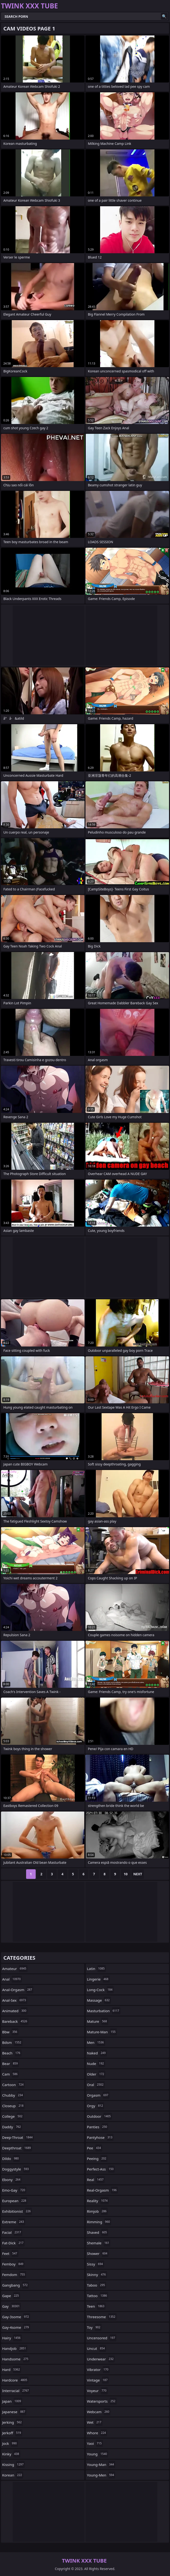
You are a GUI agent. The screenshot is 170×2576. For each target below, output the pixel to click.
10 (126, 1874)
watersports (102, 2401)
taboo (96, 2285)
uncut (96, 2348)
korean (12, 2475)
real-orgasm (102, 2190)
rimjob (97, 2211)
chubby (13, 2095)
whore (97, 2432)
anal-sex (14, 2000)
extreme (13, 2221)
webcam (98, 2411)
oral (96, 2084)
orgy (95, 2105)
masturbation (103, 2010)
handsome (15, 2359)
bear (10, 2063)
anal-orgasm (17, 1989)
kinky (11, 2454)
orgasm (98, 2095)
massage (99, 2000)
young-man (101, 2464)
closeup (13, 2105)
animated (15, 2010)
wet (94, 2422)
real (96, 2179)
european (14, 2200)
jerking (12, 2422)
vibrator (98, 2369)
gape (11, 2295)
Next (137, 1874)
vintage (98, 2380)
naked (97, 2053)
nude (96, 2063)
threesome (102, 2316)
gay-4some (16, 2327)
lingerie (98, 1979)
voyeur (97, 2390)
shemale (98, 2243)
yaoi (95, 2443)
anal (12, 1979)
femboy (13, 2264)
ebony (12, 2179)
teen (96, 2306)
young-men (101, 2475)
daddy (12, 2126)
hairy (12, 2337)
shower (97, 2253)
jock (10, 2443)
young (97, 2454)
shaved (97, 2232)
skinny (97, 2274)
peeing (97, 2158)
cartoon (13, 2084)
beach (12, 2053)
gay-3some (16, 2316)
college (13, 2116)
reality (98, 2200)
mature (97, 2021)
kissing (13, 2464)
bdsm (12, 2042)
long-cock (100, 1989)
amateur (15, 1968)
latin (96, 1968)
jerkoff (12, 2432)
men (96, 2042)
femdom (14, 2274)
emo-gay (14, 2190)
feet (10, 2253)
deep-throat (18, 2137)
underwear (101, 2359)
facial (12, 2232)
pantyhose (100, 2137)
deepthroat (17, 2148)
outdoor (99, 2116)
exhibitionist (17, 2211)
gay (11, 2306)
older (96, 2074)
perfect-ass (101, 2169)
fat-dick (13, 2243)
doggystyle (16, 2169)
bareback (15, 2021)
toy (94, 2327)
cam (10, 2074)
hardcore (15, 2380)
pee (94, 2148)
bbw (10, 2031)
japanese (14, 2411)
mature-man (102, 2031)
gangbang (15, 2285)
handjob (14, 2348)
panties (97, 2126)
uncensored (101, 2337)
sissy (95, 2264)
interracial (16, 2390)
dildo (11, 2158)
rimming (99, 2221)
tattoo (97, 2295)
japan (12, 2401)
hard (11, 2369)
